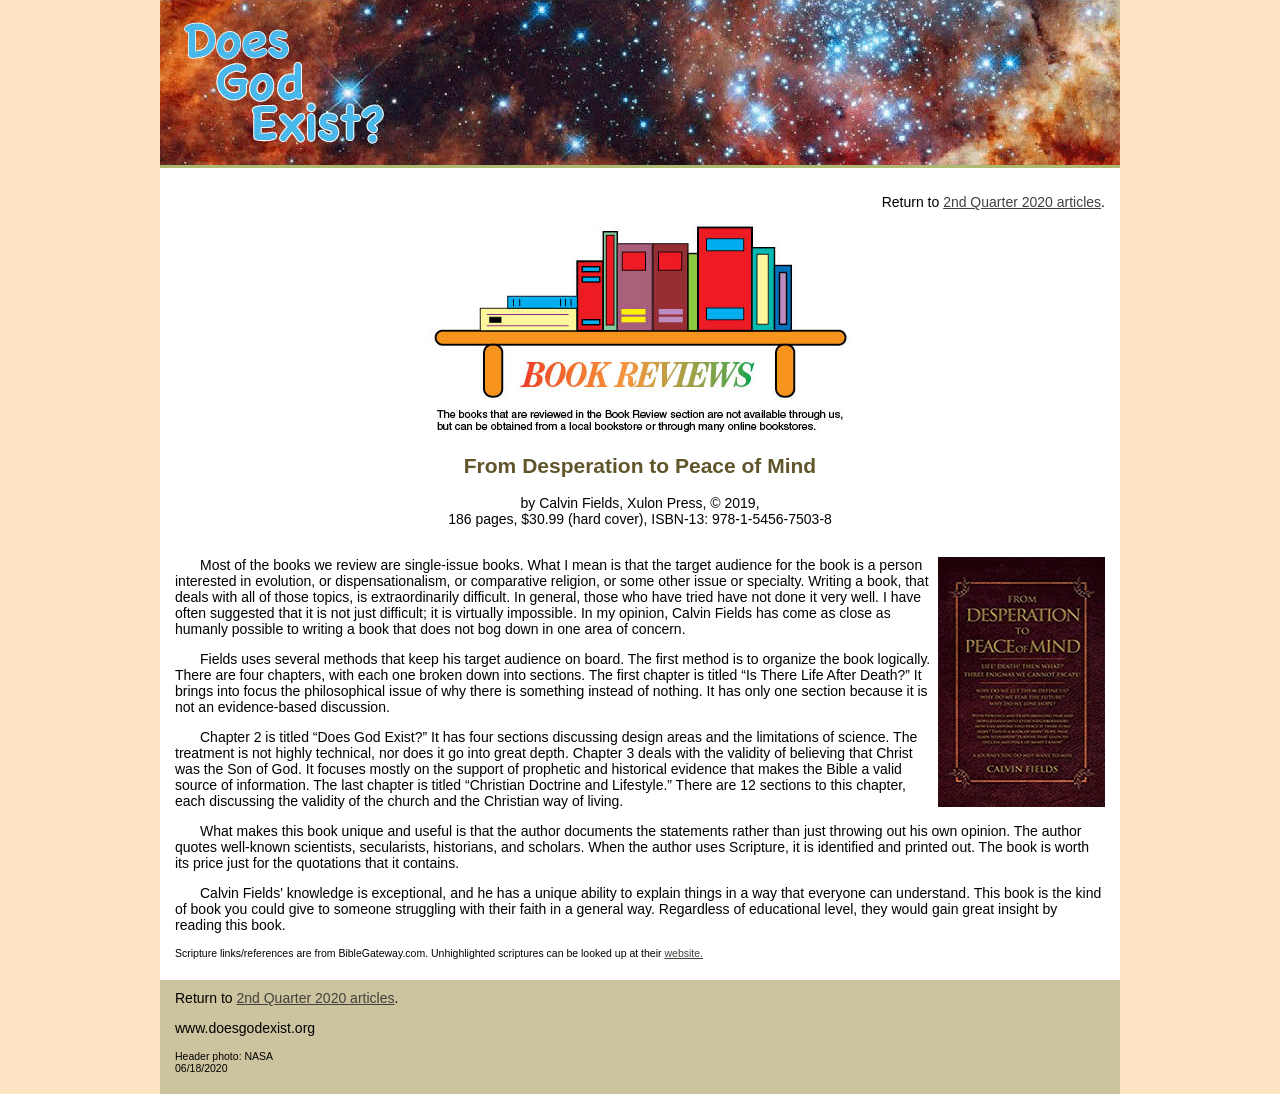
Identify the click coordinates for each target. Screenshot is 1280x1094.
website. (683, 953)
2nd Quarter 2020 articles (1022, 202)
